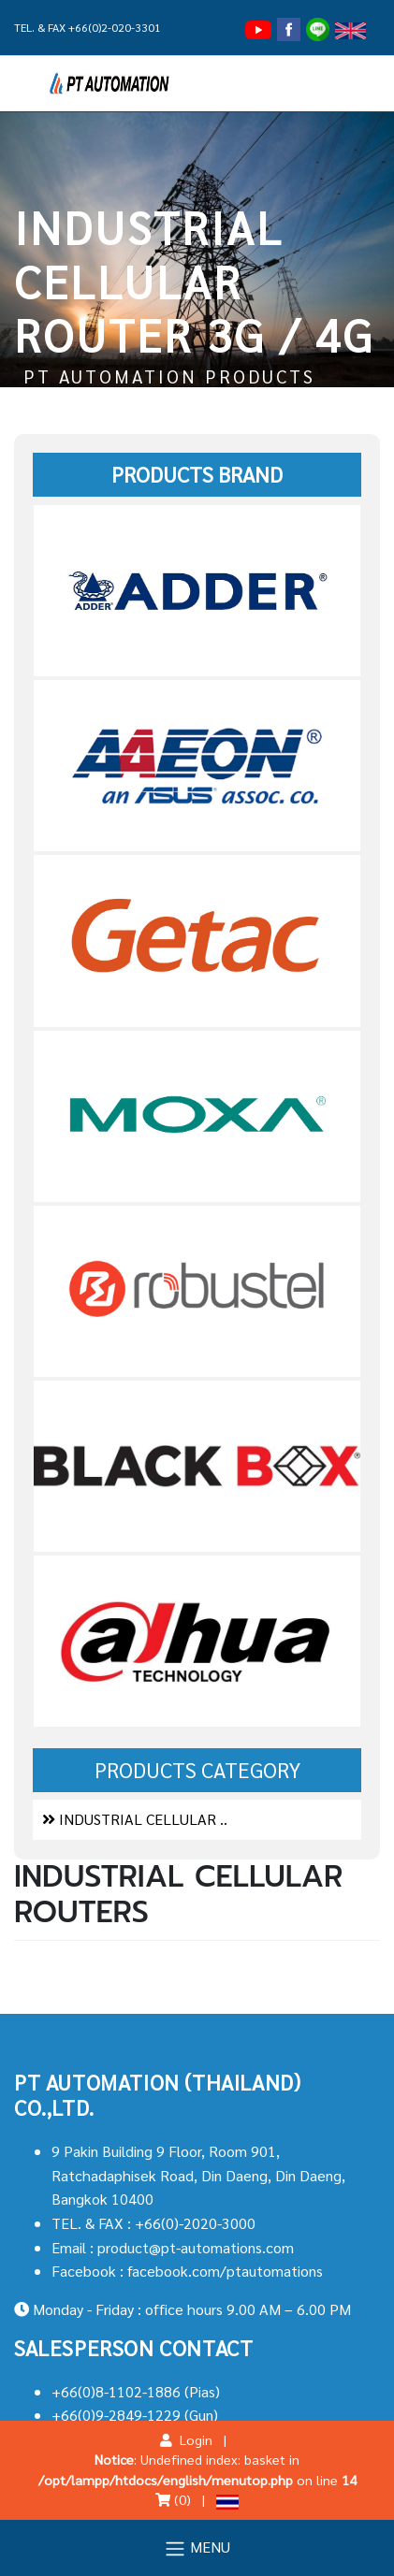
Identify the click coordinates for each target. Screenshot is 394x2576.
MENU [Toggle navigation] (197, 2548)
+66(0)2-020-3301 (114, 27)
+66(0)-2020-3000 (195, 2223)
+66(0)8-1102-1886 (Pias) (135, 2391)
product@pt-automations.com (195, 2247)
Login (186, 2439)
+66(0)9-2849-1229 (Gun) (134, 2414)
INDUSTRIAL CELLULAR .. (134, 1819)
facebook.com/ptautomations (225, 2270)
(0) (173, 2499)
